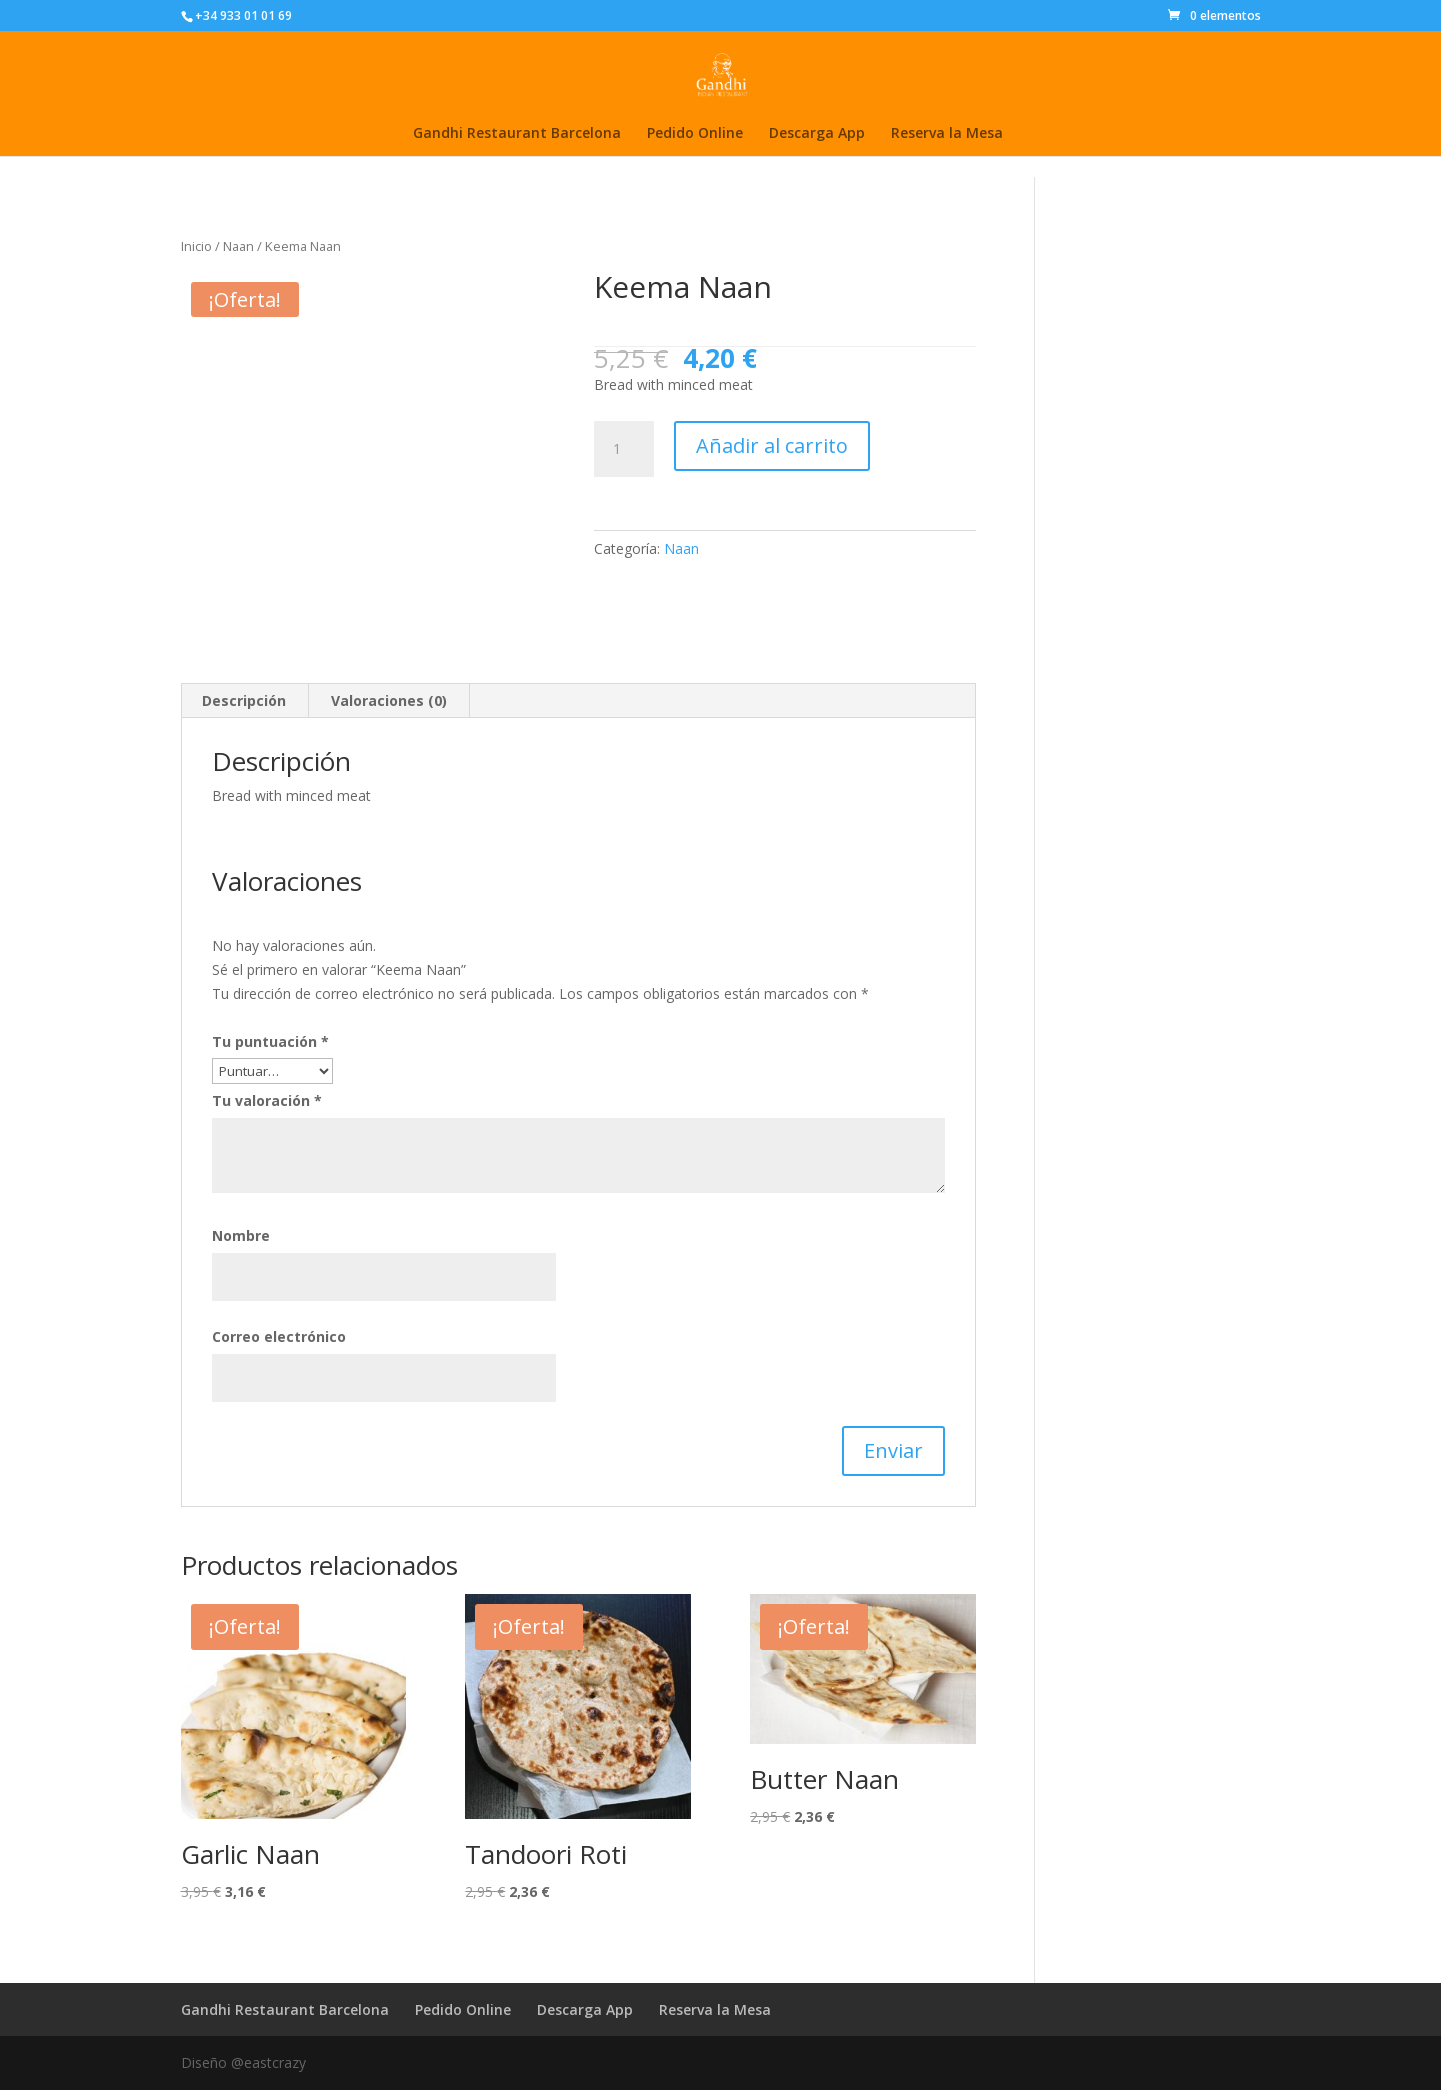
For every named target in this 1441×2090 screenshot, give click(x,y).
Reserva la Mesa (947, 134)
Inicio (196, 246)
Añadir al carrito (772, 445)
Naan (238, 246)
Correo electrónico (279, 1336)
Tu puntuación (270, 1041)
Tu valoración (267, 1100)
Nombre (241, 1235)
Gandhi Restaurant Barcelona (517, 134)
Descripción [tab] (244, 700)
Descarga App (817, 134)
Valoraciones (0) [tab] (389, 700)
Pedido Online (695, 134)
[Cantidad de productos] (624, 449)
